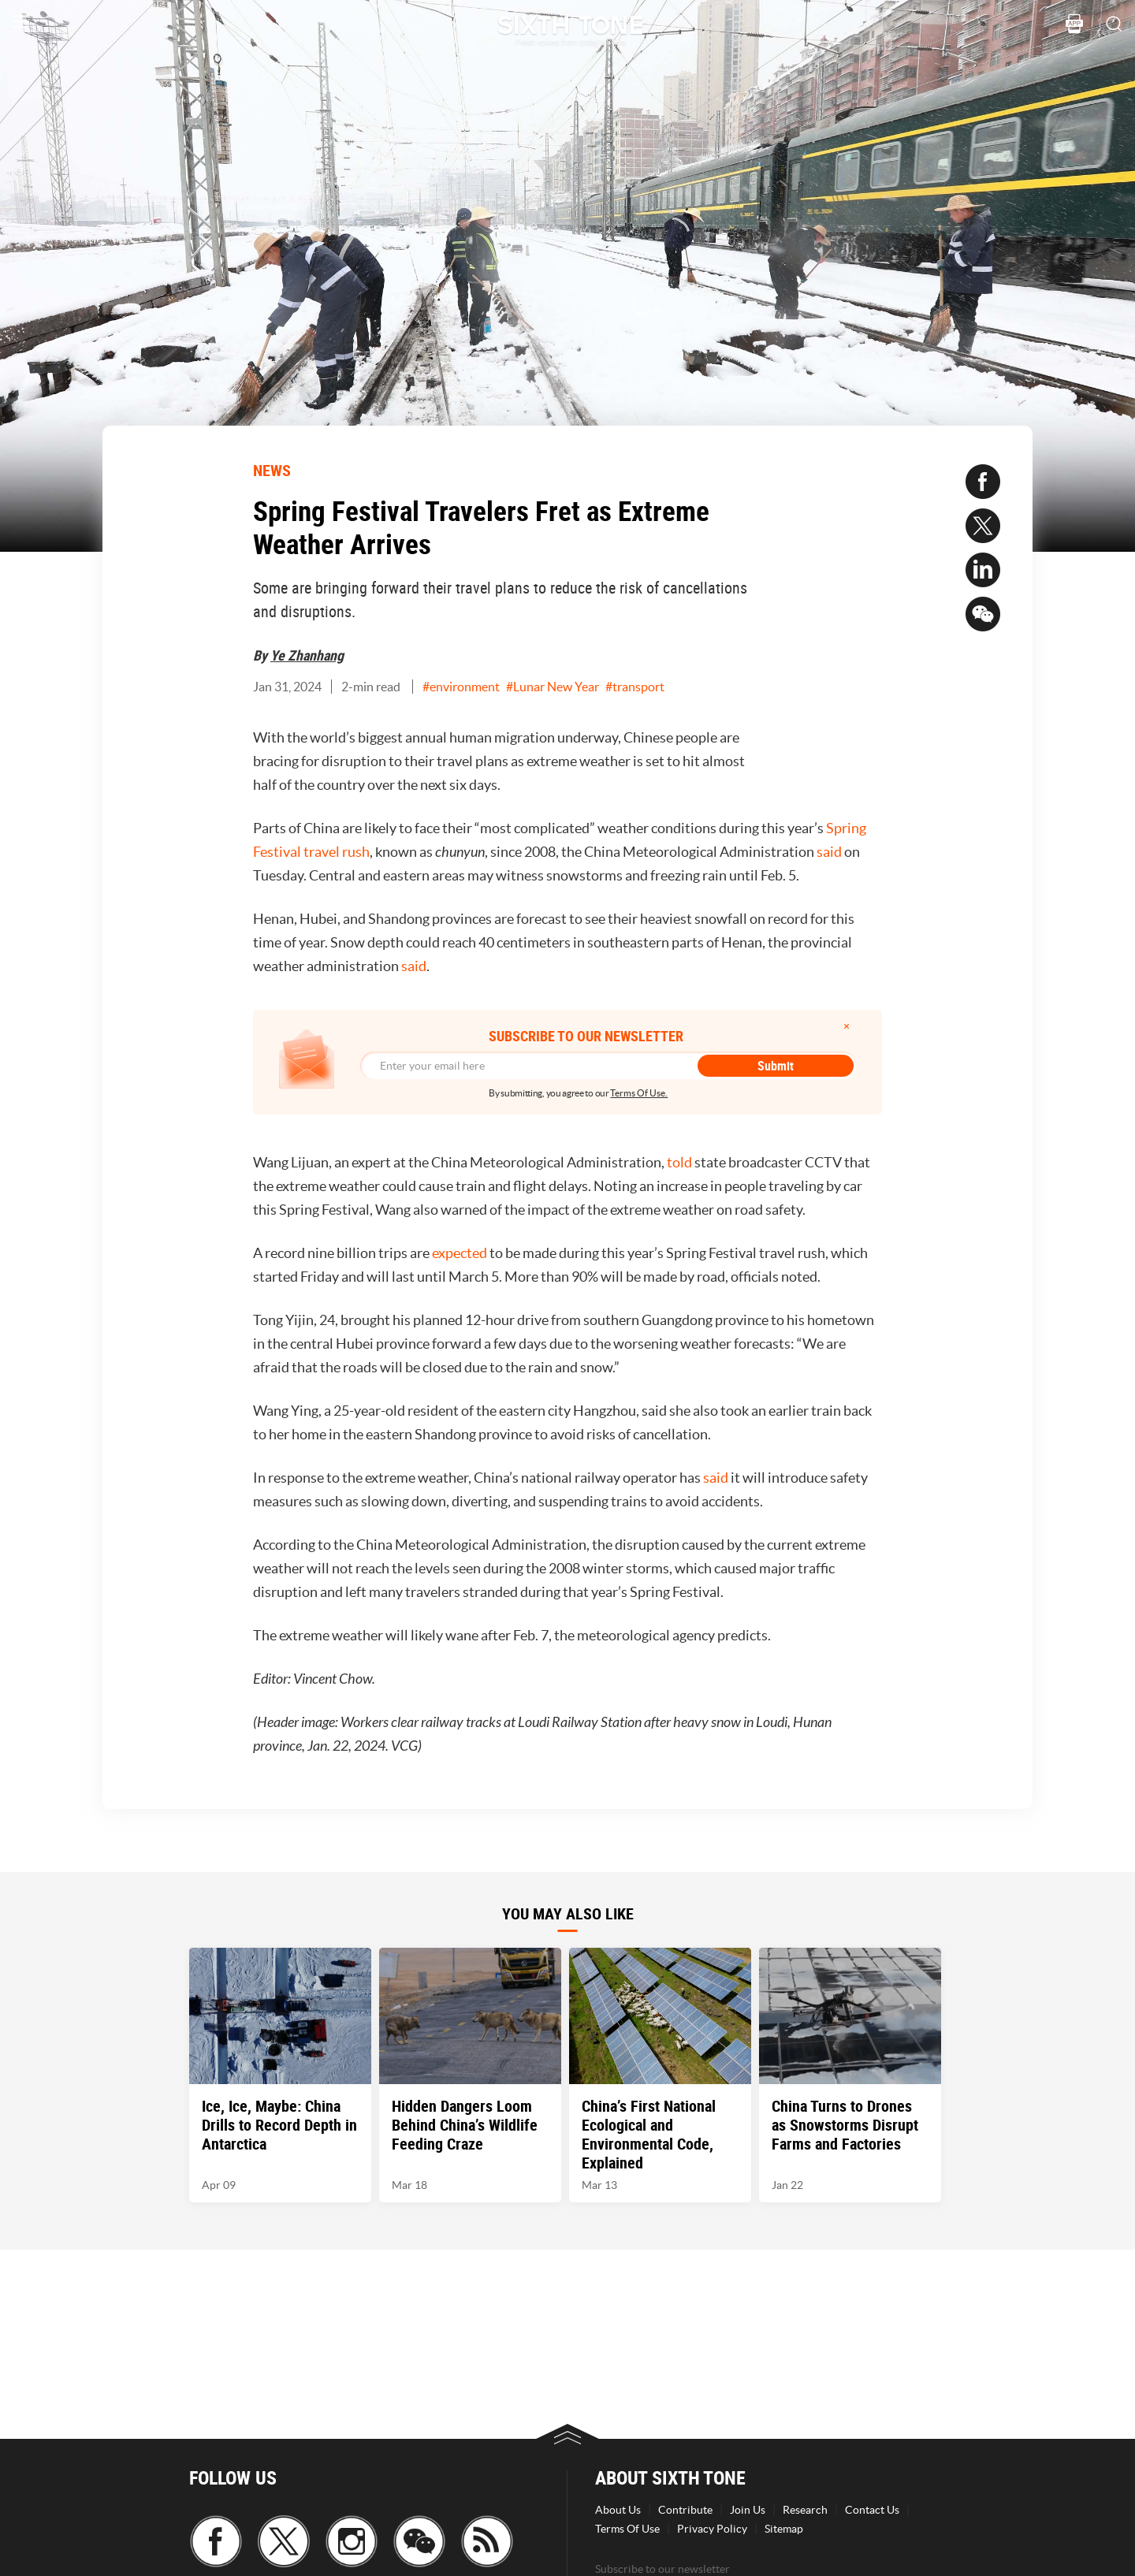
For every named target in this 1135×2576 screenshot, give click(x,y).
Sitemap (784, 2528)
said (829, 851)
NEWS (272, 470)
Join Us (747, 2509)
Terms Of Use (627, 2528)
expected (459, 1253)
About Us (618, 2509)
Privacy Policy (712, 2528)
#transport (634, 686)
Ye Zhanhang (307, 655)
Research (805, 2509)
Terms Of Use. (639, 1093)
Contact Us (872, 2509)
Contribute (685, 2509)
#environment (461, 686)
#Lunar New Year (552, 686)
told (679, 1162)
